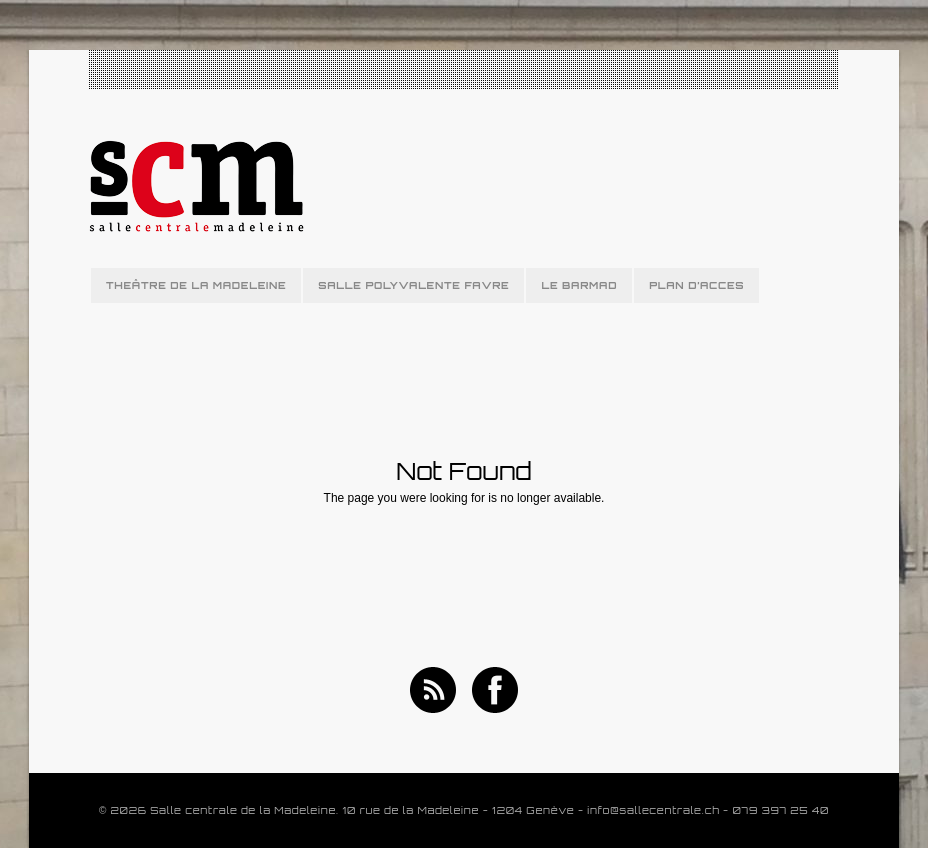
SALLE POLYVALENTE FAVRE (413, 285)
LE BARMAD (579, 285)
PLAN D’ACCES (696, 285)
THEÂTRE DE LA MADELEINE (196, 285)
